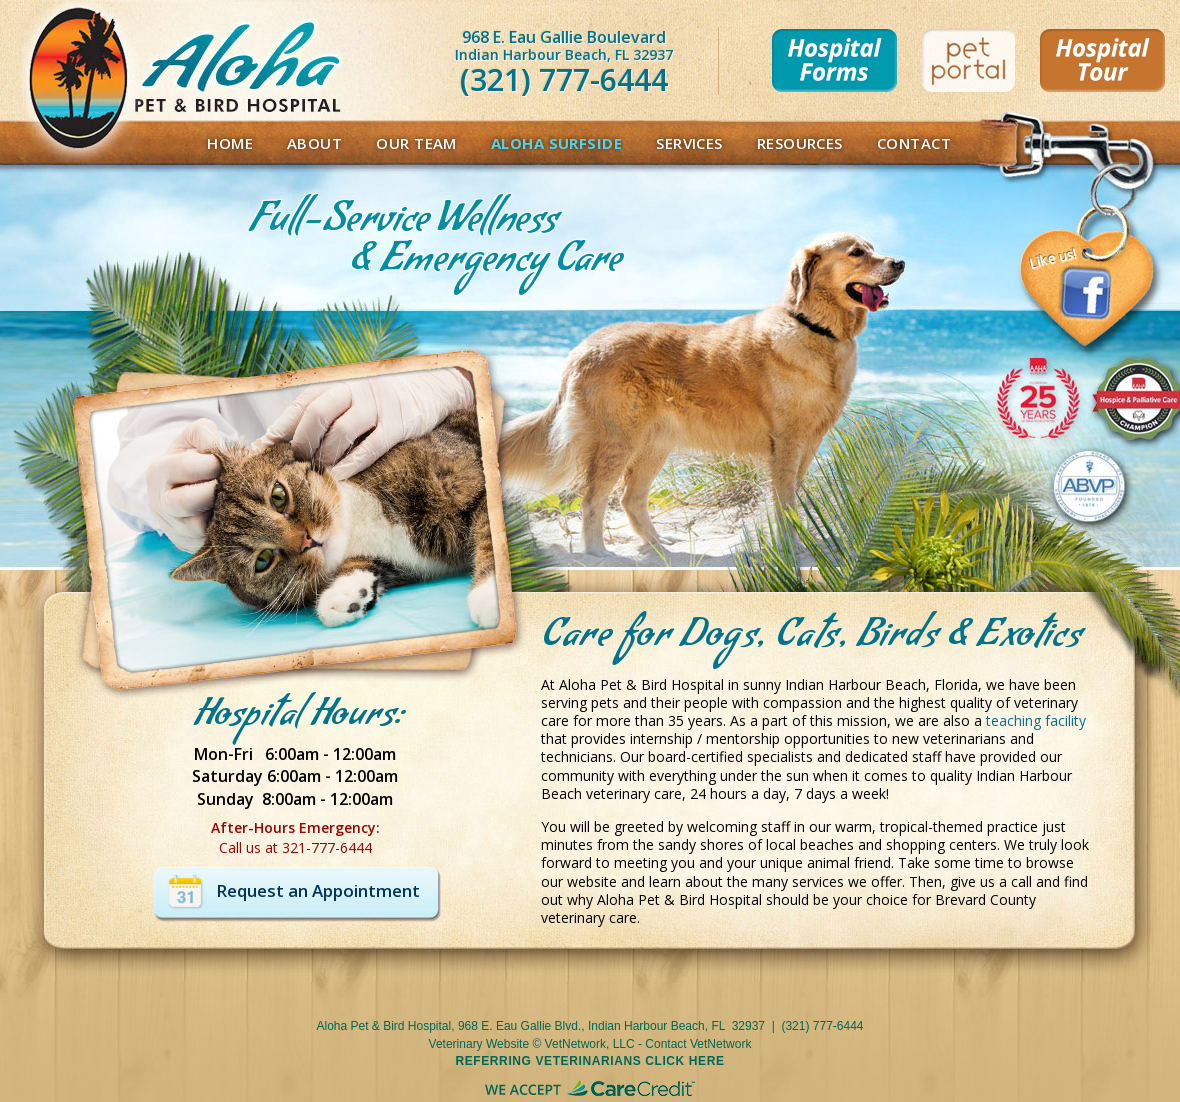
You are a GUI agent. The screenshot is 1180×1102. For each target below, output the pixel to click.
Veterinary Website (479, 1044)
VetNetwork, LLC (590, 1044)
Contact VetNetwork (698, 1044)
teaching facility (1036, 720)
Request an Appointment (318, 890)
